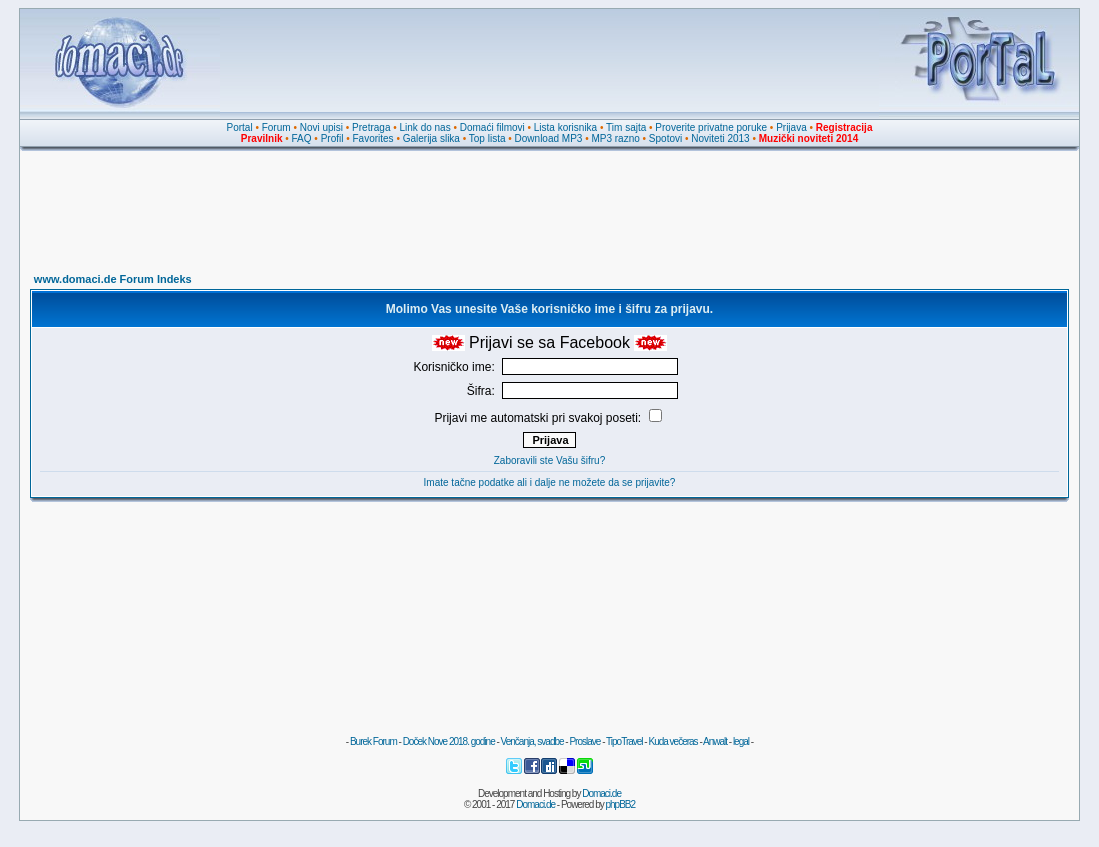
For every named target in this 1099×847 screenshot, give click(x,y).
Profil (332, 138)
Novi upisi (321, 127)
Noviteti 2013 (720, 138)
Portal (240, 127)
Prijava (791, 127)
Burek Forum (373, 741)
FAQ (302, 138)
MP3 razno (615, 138)
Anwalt (715, 741)
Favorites (372, 138)
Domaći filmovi (492, 127)
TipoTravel (624, 741)
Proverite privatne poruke (711, 127)
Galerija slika (431, 138)
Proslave (584, 741)
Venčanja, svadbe (532, 741)
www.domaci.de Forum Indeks (113, 279)
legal (741, 741)
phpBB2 (621, 804)
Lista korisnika (565, 127)
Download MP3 (549, 138)
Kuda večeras (672, 741)
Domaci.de (601, 793)
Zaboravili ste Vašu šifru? (550, 460)
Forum (276, 127)
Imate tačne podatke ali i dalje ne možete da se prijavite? (550, 482)
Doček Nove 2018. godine (449, 741)
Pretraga (371, 127)
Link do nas (425, 127)
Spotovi (665, 138)
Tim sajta (626, 127)
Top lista (487, 138)
